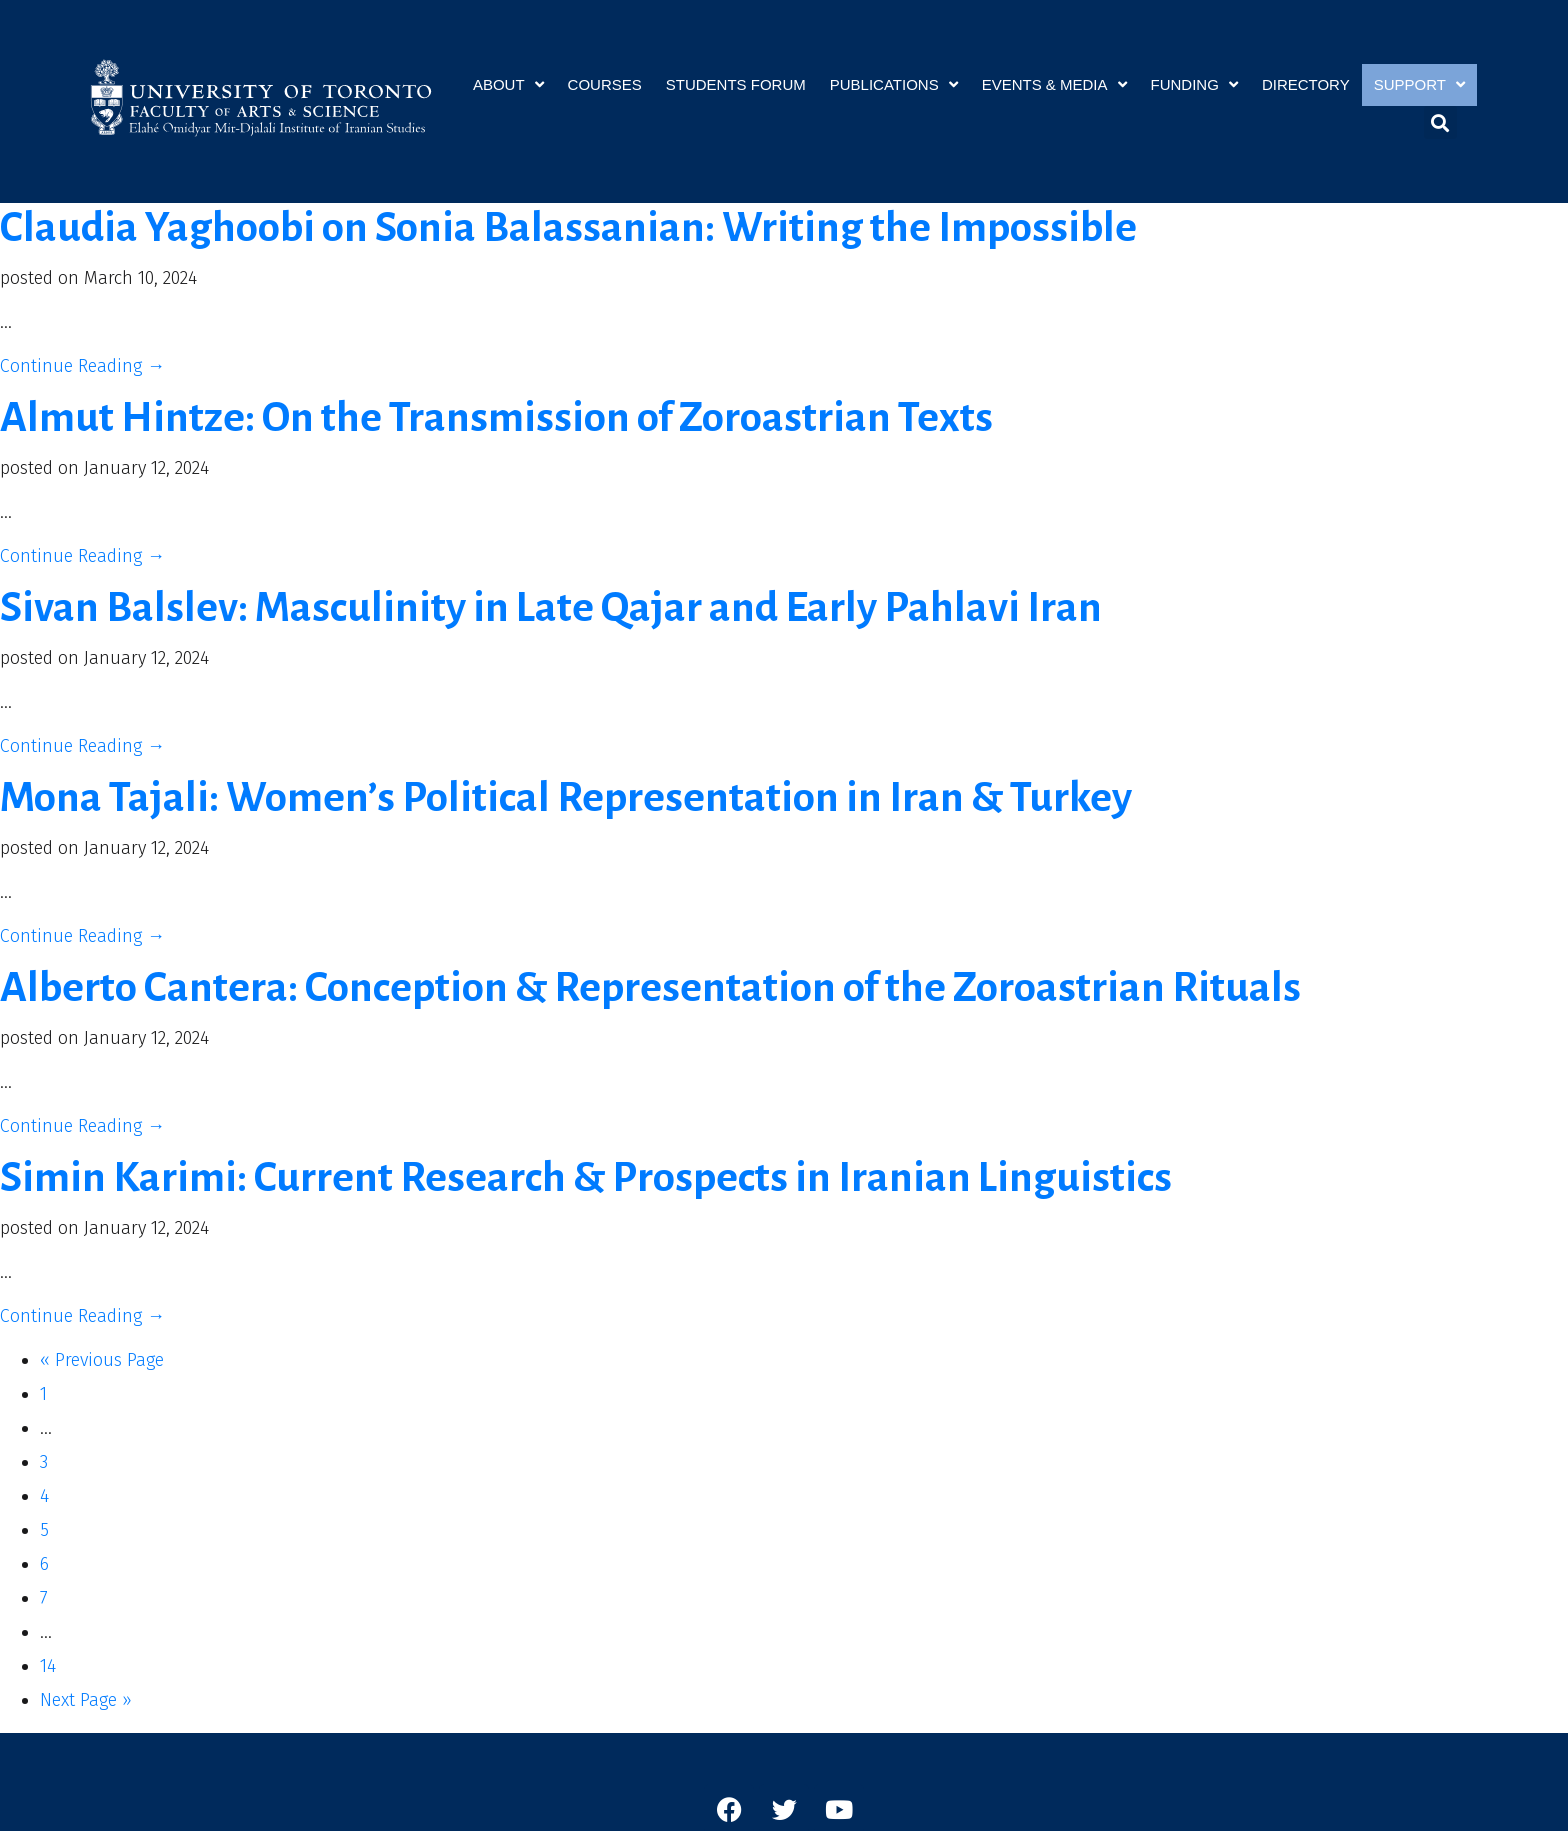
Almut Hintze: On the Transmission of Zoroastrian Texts (496, 417)
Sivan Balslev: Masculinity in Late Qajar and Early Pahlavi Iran (551, 607)
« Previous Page (102, 1360)
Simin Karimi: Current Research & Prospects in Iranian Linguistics (586, 1177)
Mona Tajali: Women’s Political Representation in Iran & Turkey (566, 797)
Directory (1306, 83)
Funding (1194, 84)
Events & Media (1054, 84)
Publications (894, 84)
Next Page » (86, 1700)
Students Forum (736, 83)
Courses (605, 83)
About (508, 84)
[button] (1440, 123)
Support (1419, 84)
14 (48, 1666)
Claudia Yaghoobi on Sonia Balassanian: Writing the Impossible (568, 227)
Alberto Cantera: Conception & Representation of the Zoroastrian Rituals (650, 987)
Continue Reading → (82, 366)
